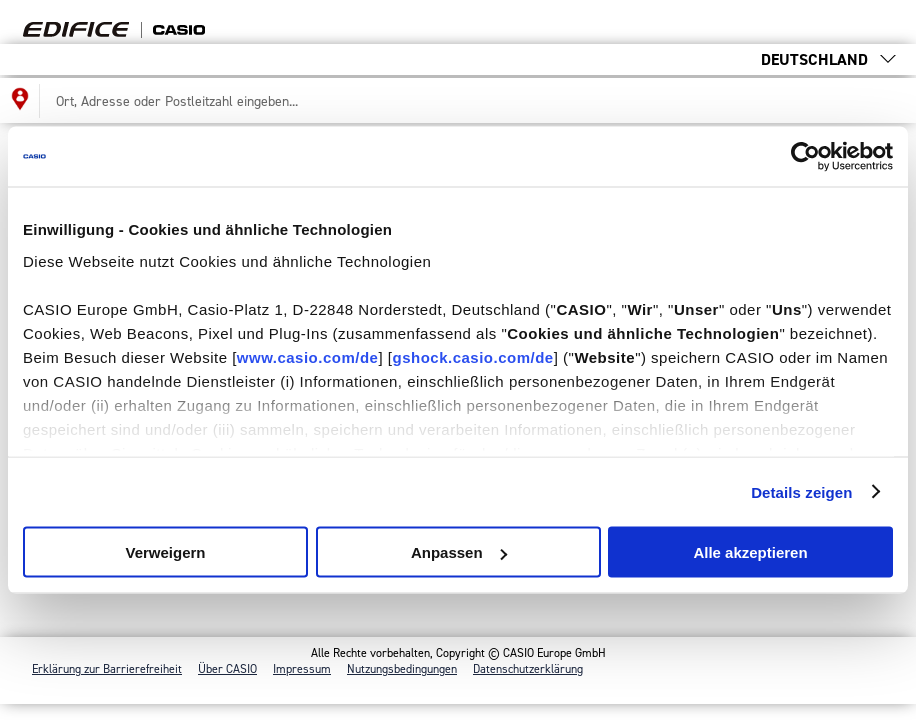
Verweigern (165, 552)
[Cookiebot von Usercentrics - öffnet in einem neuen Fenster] (805, 157)
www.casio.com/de (308, 356)
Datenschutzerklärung (528, 669)
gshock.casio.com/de (472, 356)
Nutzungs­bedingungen (402, 669)
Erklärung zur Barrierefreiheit (107, 669)
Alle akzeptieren (750, 552)
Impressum (302, 669)
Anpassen (459, 552)
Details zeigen (801, 491)
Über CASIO (227, 669)
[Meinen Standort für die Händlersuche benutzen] (20, 101)
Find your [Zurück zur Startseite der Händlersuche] (144, 22)
